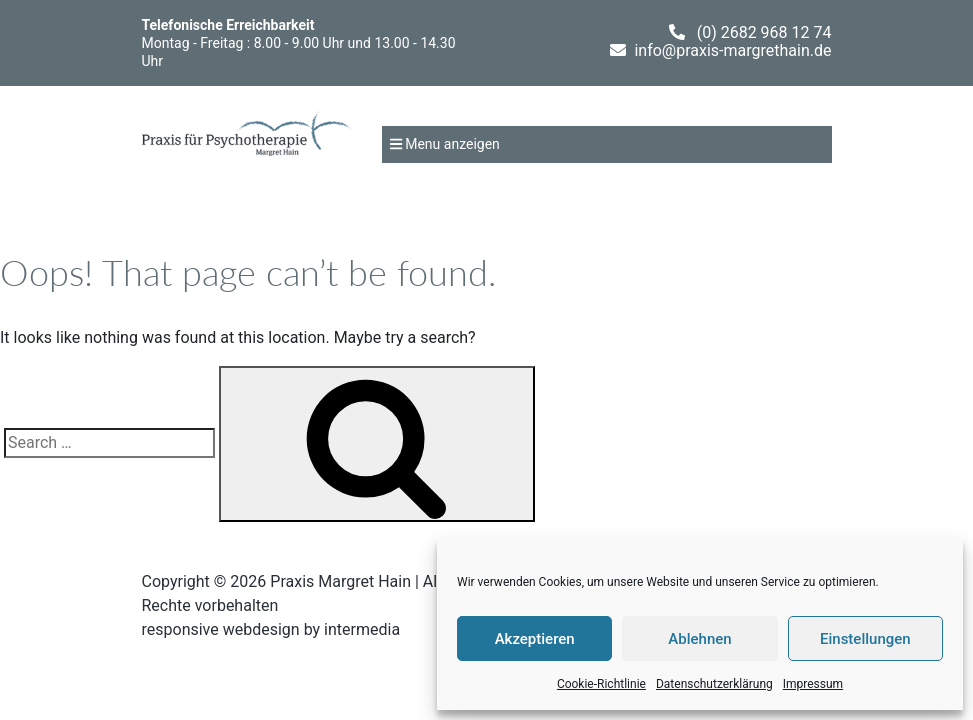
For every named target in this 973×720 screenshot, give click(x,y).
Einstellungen (865, 639)
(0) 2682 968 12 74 (764, 32)
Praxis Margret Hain (340, 581)
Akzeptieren (535, 639)
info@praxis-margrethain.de (732, 50)
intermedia (362, 629)
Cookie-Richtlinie (601, 684)
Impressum (813, 684)
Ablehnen (699, 639)
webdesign (261, 629)
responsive (180, 629)
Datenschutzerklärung (714, 684)
